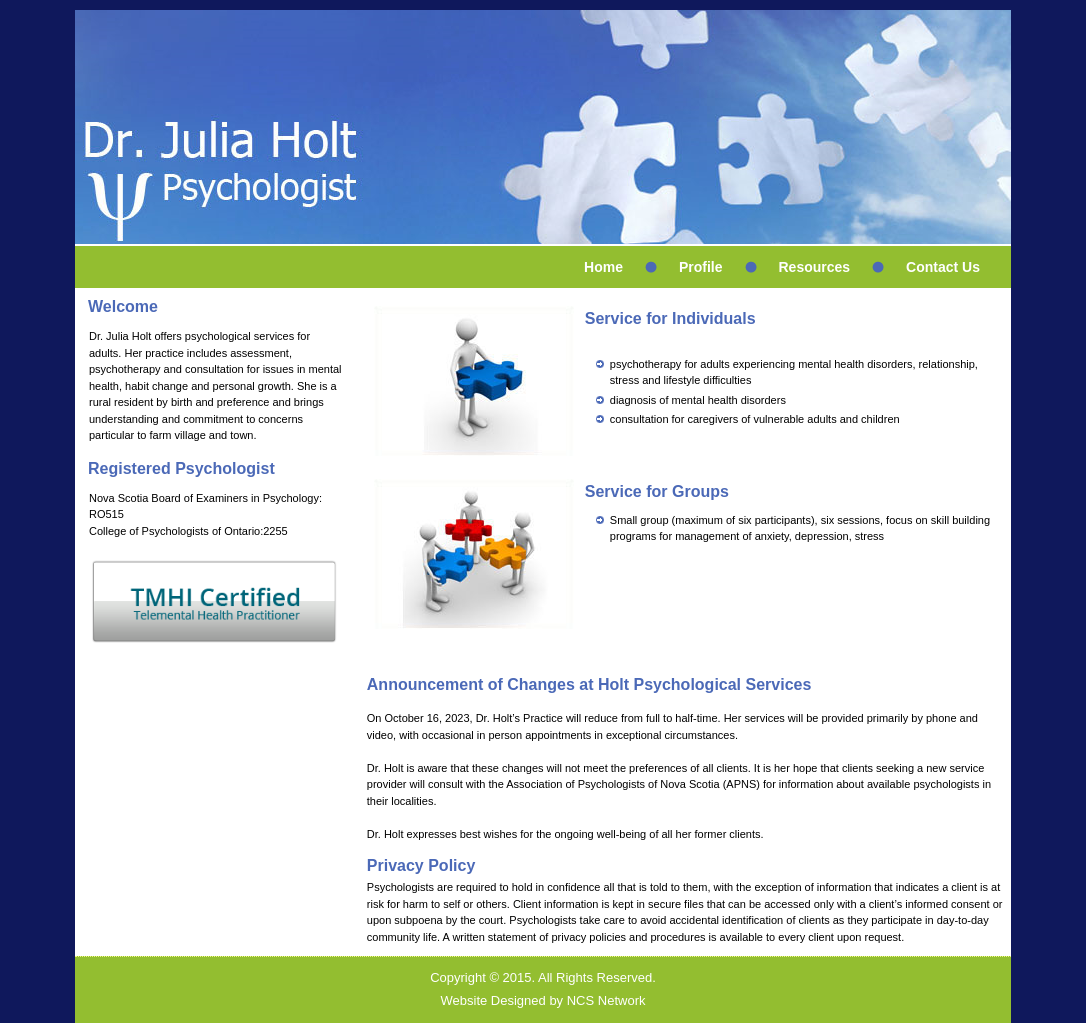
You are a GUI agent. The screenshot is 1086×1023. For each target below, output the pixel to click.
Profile (701, 267)
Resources (815, 267)
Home (603, 267)
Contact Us (943, 267)
